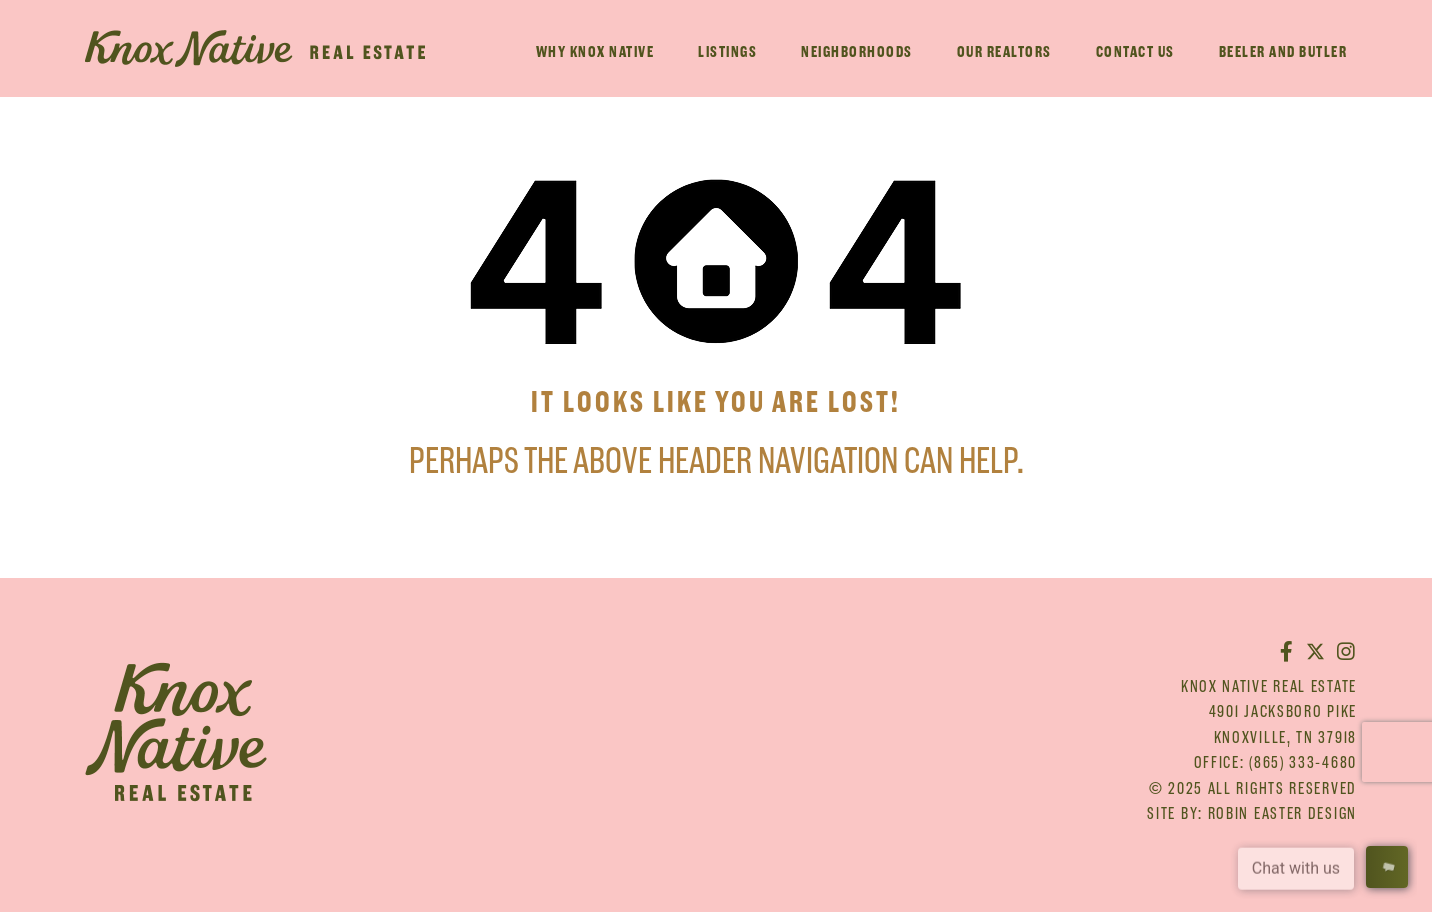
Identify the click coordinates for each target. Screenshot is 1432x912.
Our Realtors (1004, 51)
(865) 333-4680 (1303, 762)
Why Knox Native (595, 51)
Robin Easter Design (1282, 813)
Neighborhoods (857, 51)
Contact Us (1135, 51)
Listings (727, 51)
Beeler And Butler (1283, 51)
